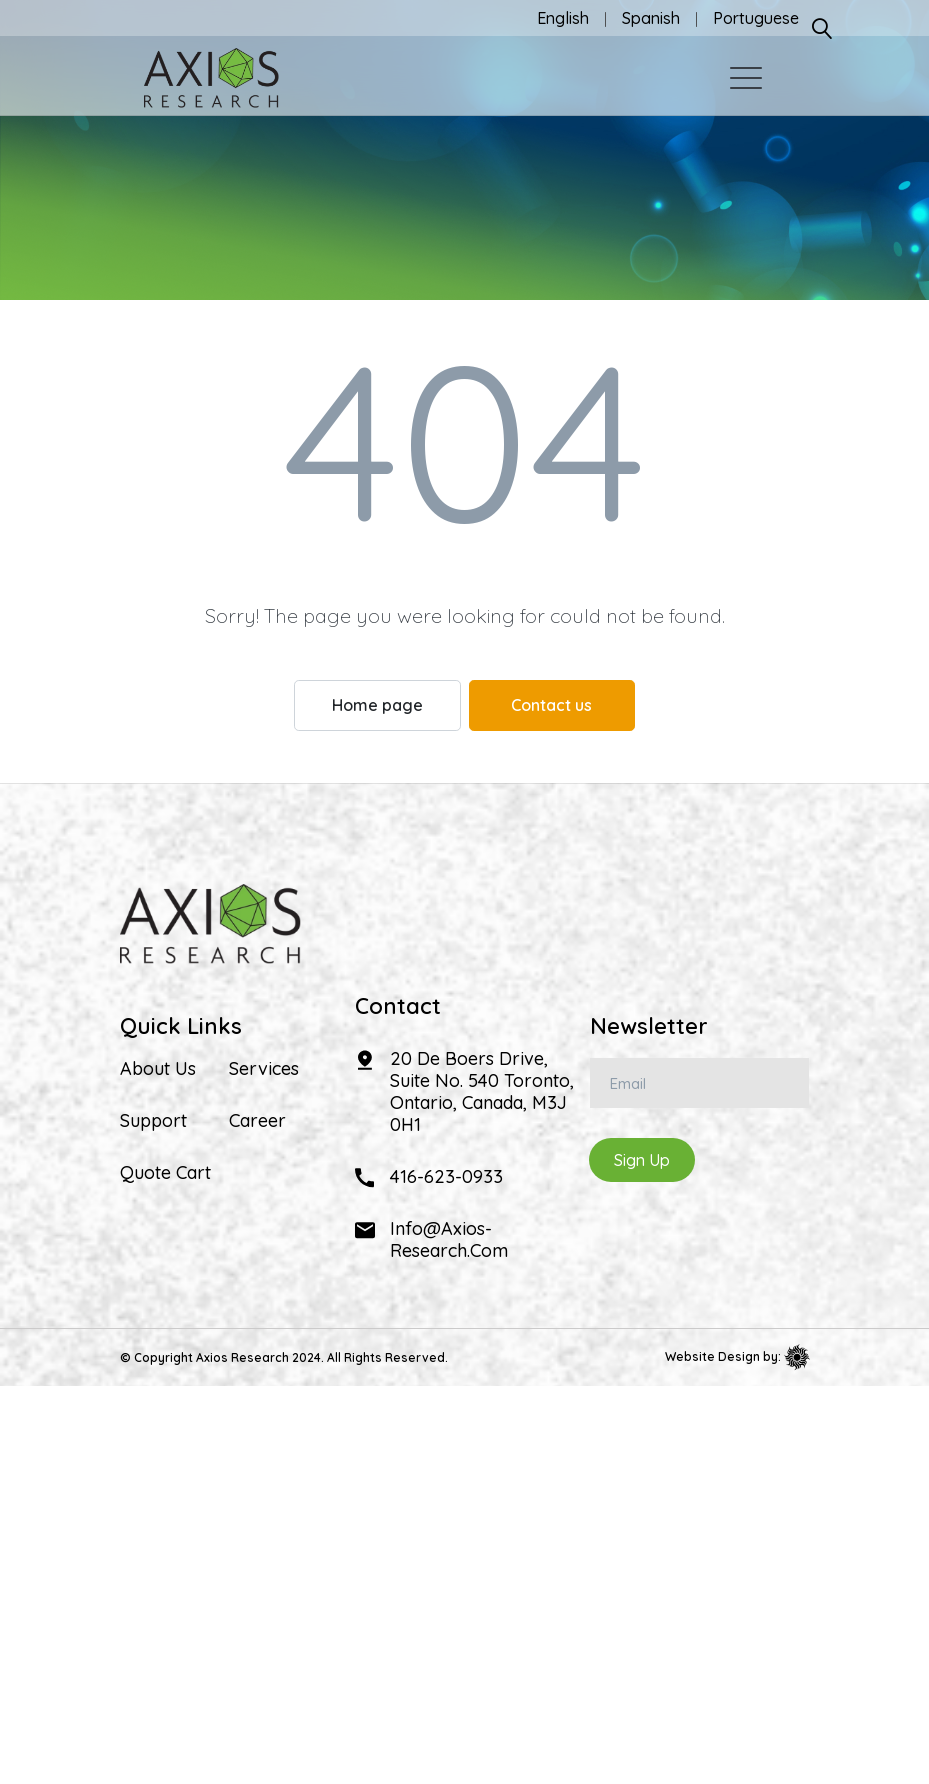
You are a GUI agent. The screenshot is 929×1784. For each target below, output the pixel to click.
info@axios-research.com (449, 1239)
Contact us (551, 705)
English (563, 18)
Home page (377, 705)
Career (257, 1121)
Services (264, 1069)
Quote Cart (165, 1173)
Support (153, 1121)
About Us (158, 1069)
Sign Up (642, 1160)
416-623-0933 (446, 1176)
